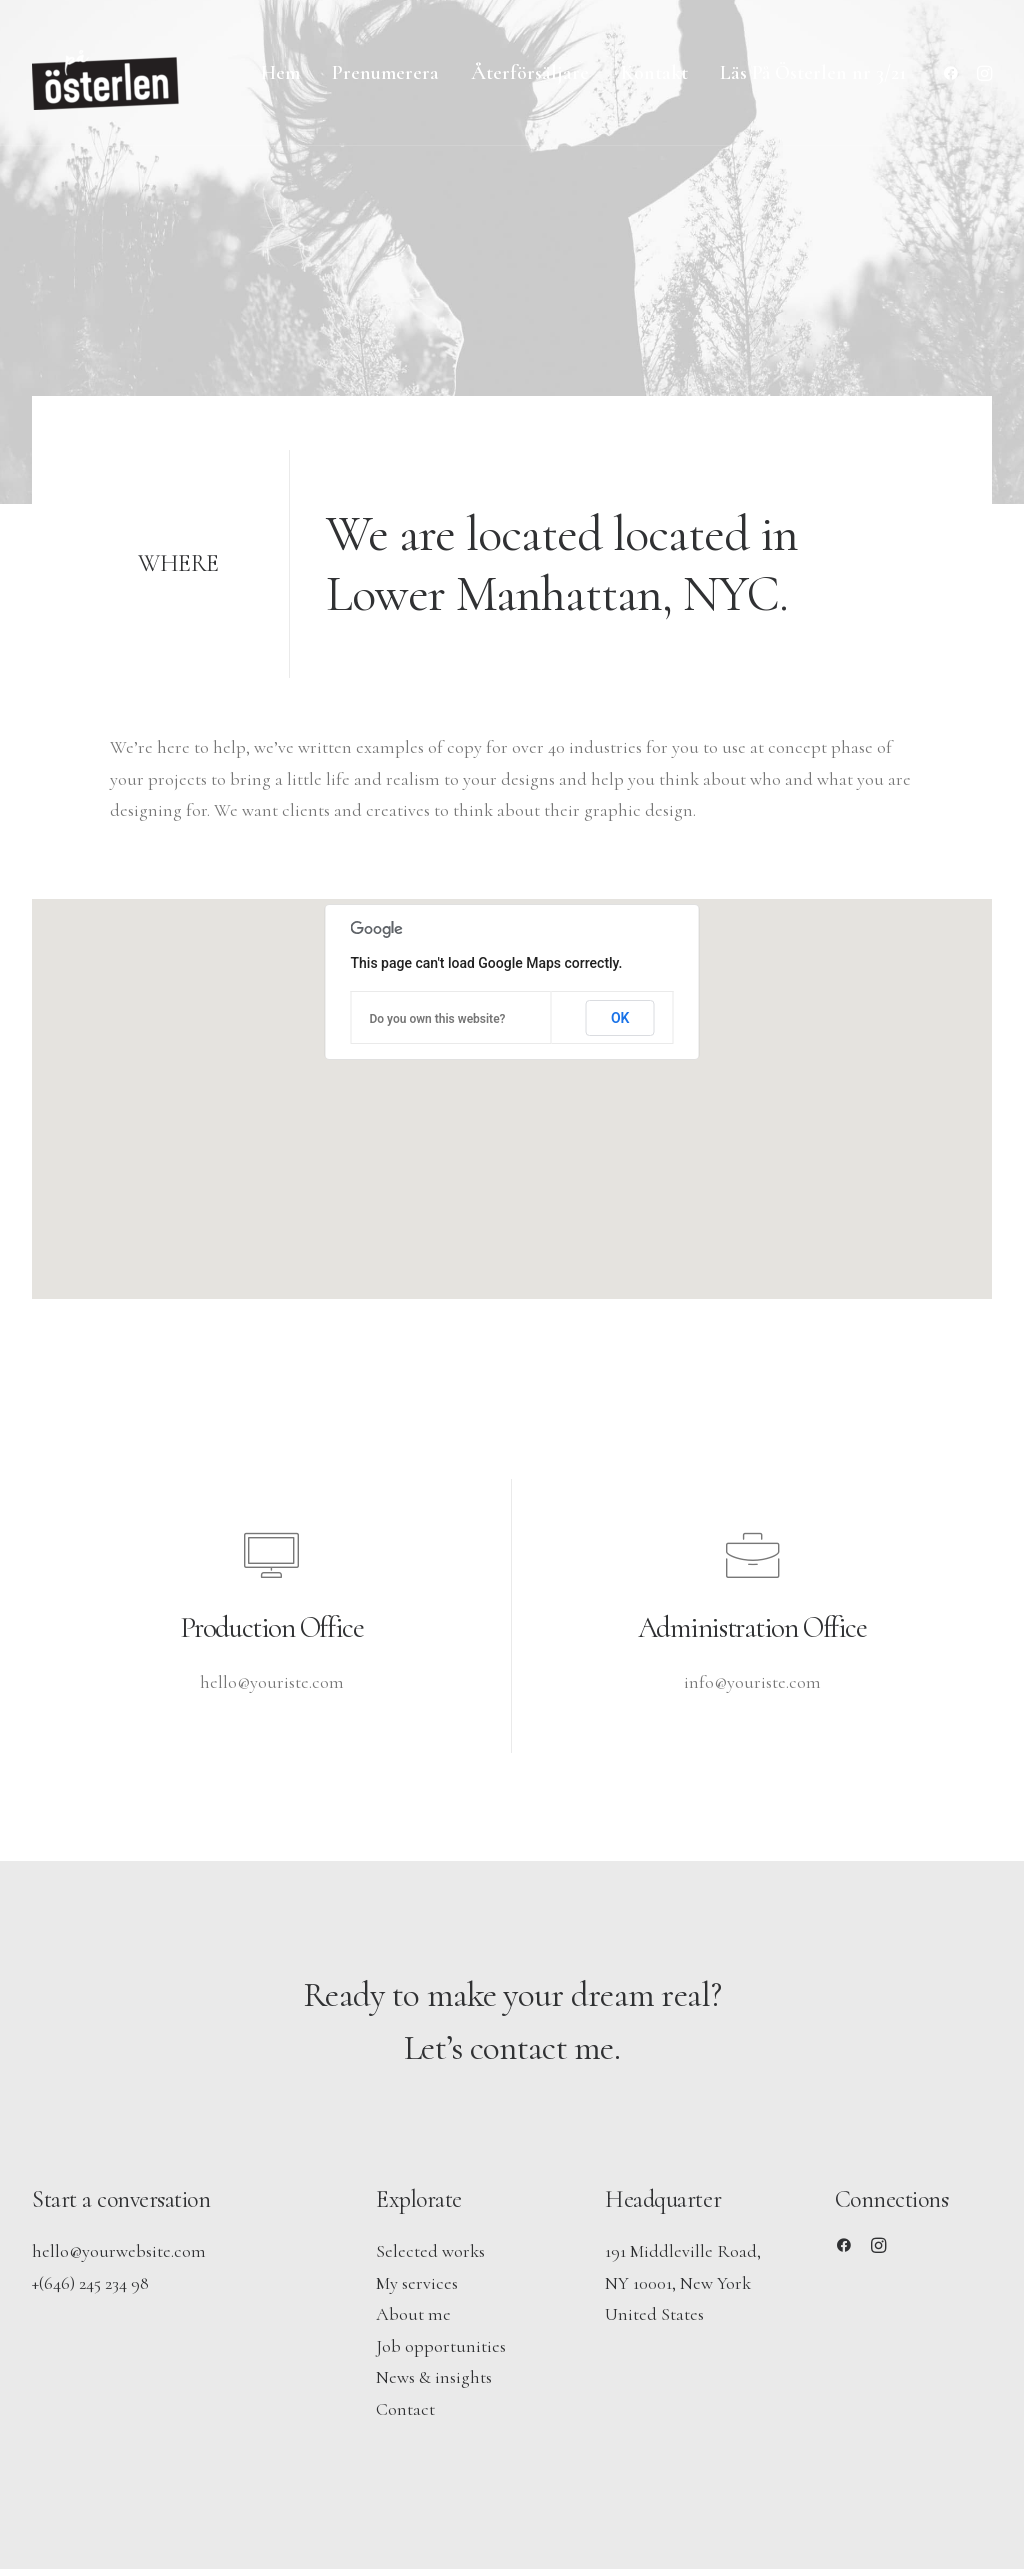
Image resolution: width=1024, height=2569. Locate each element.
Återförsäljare (530, 73)
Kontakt (654, 73)
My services (417, 2283)
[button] (954, 73)
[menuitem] (280, 73)
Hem (280, 73)
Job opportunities (441, 2346)
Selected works (430, 2251)
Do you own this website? (438, 1019)
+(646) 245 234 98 (90, 2283)
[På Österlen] (107, 73)
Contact (405, 2409)
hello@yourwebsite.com (119, 2251)
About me (413, 2314)
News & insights (434, 2377)
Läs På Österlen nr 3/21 (813, 73)
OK (620, 1018)
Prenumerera (385, 73)
